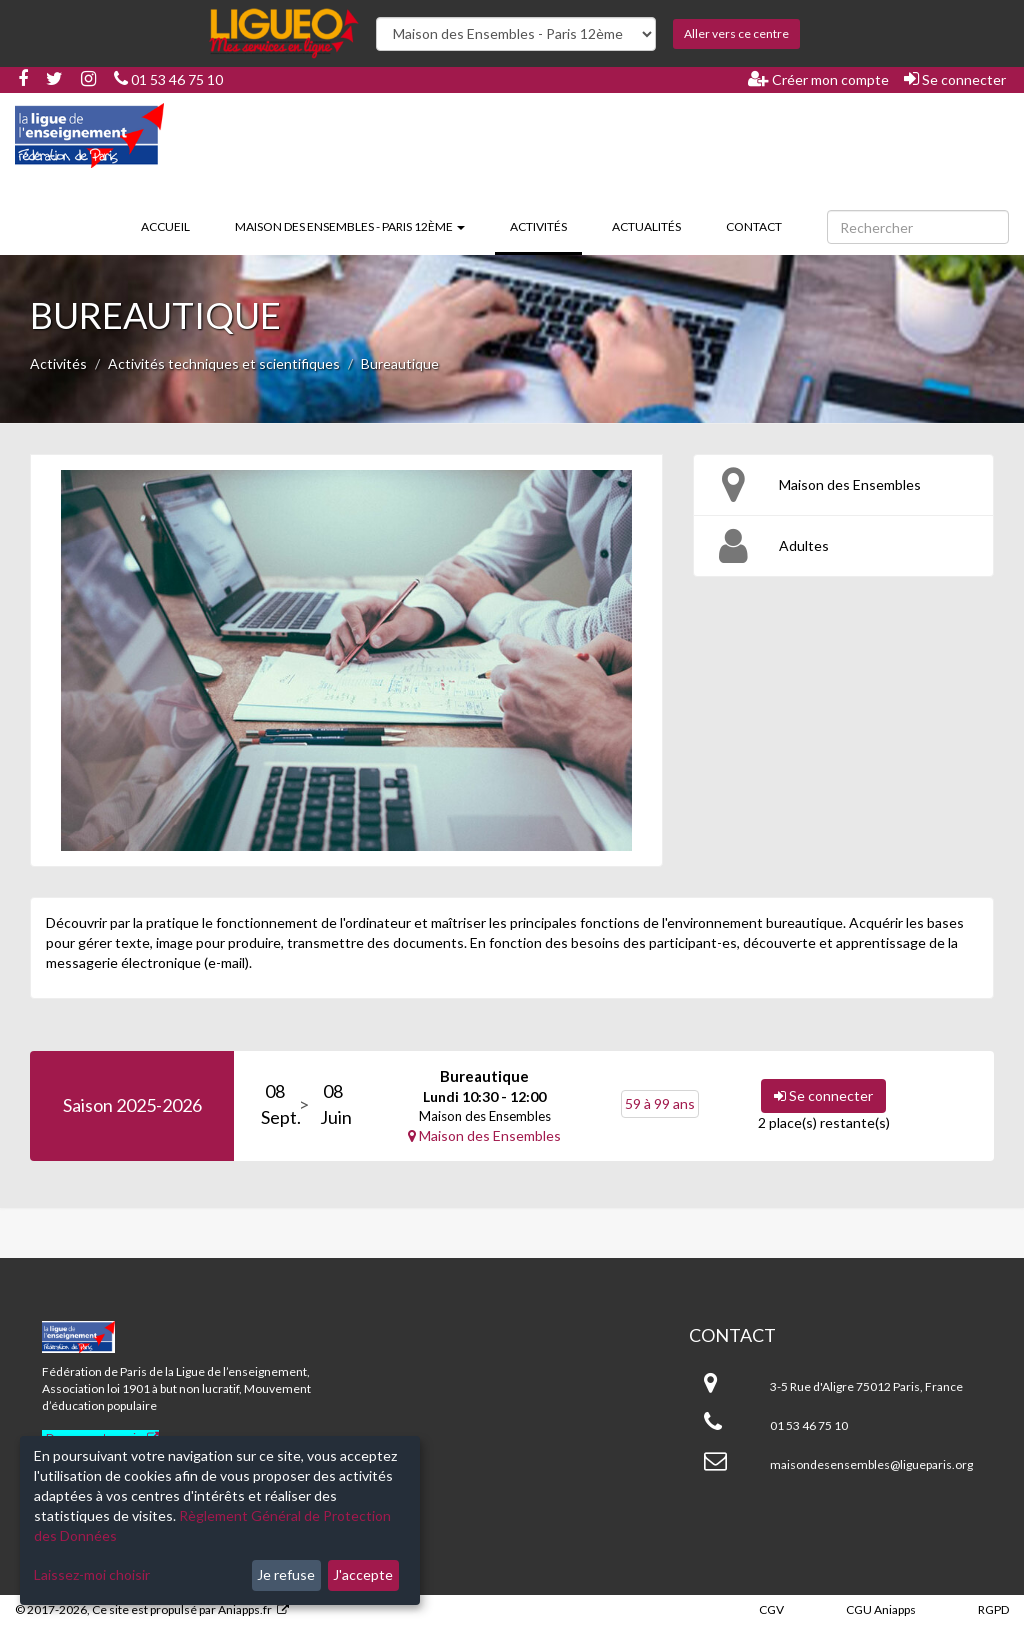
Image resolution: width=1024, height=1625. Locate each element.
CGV (771, 1609)
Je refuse (286, 1574)
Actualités (646, 226)
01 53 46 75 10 (168, 79)
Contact (754, 226)
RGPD (993, 1609)
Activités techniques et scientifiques (224, 363)
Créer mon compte (818, 79)
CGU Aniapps (881, 1609)
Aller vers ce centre (736, 33)
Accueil (165, 226)
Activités (546, 225)
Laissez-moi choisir (92, 1574)
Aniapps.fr (245, 1609)
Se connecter (955, 79)
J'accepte (363, 1574)
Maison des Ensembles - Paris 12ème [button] (350, 226)
